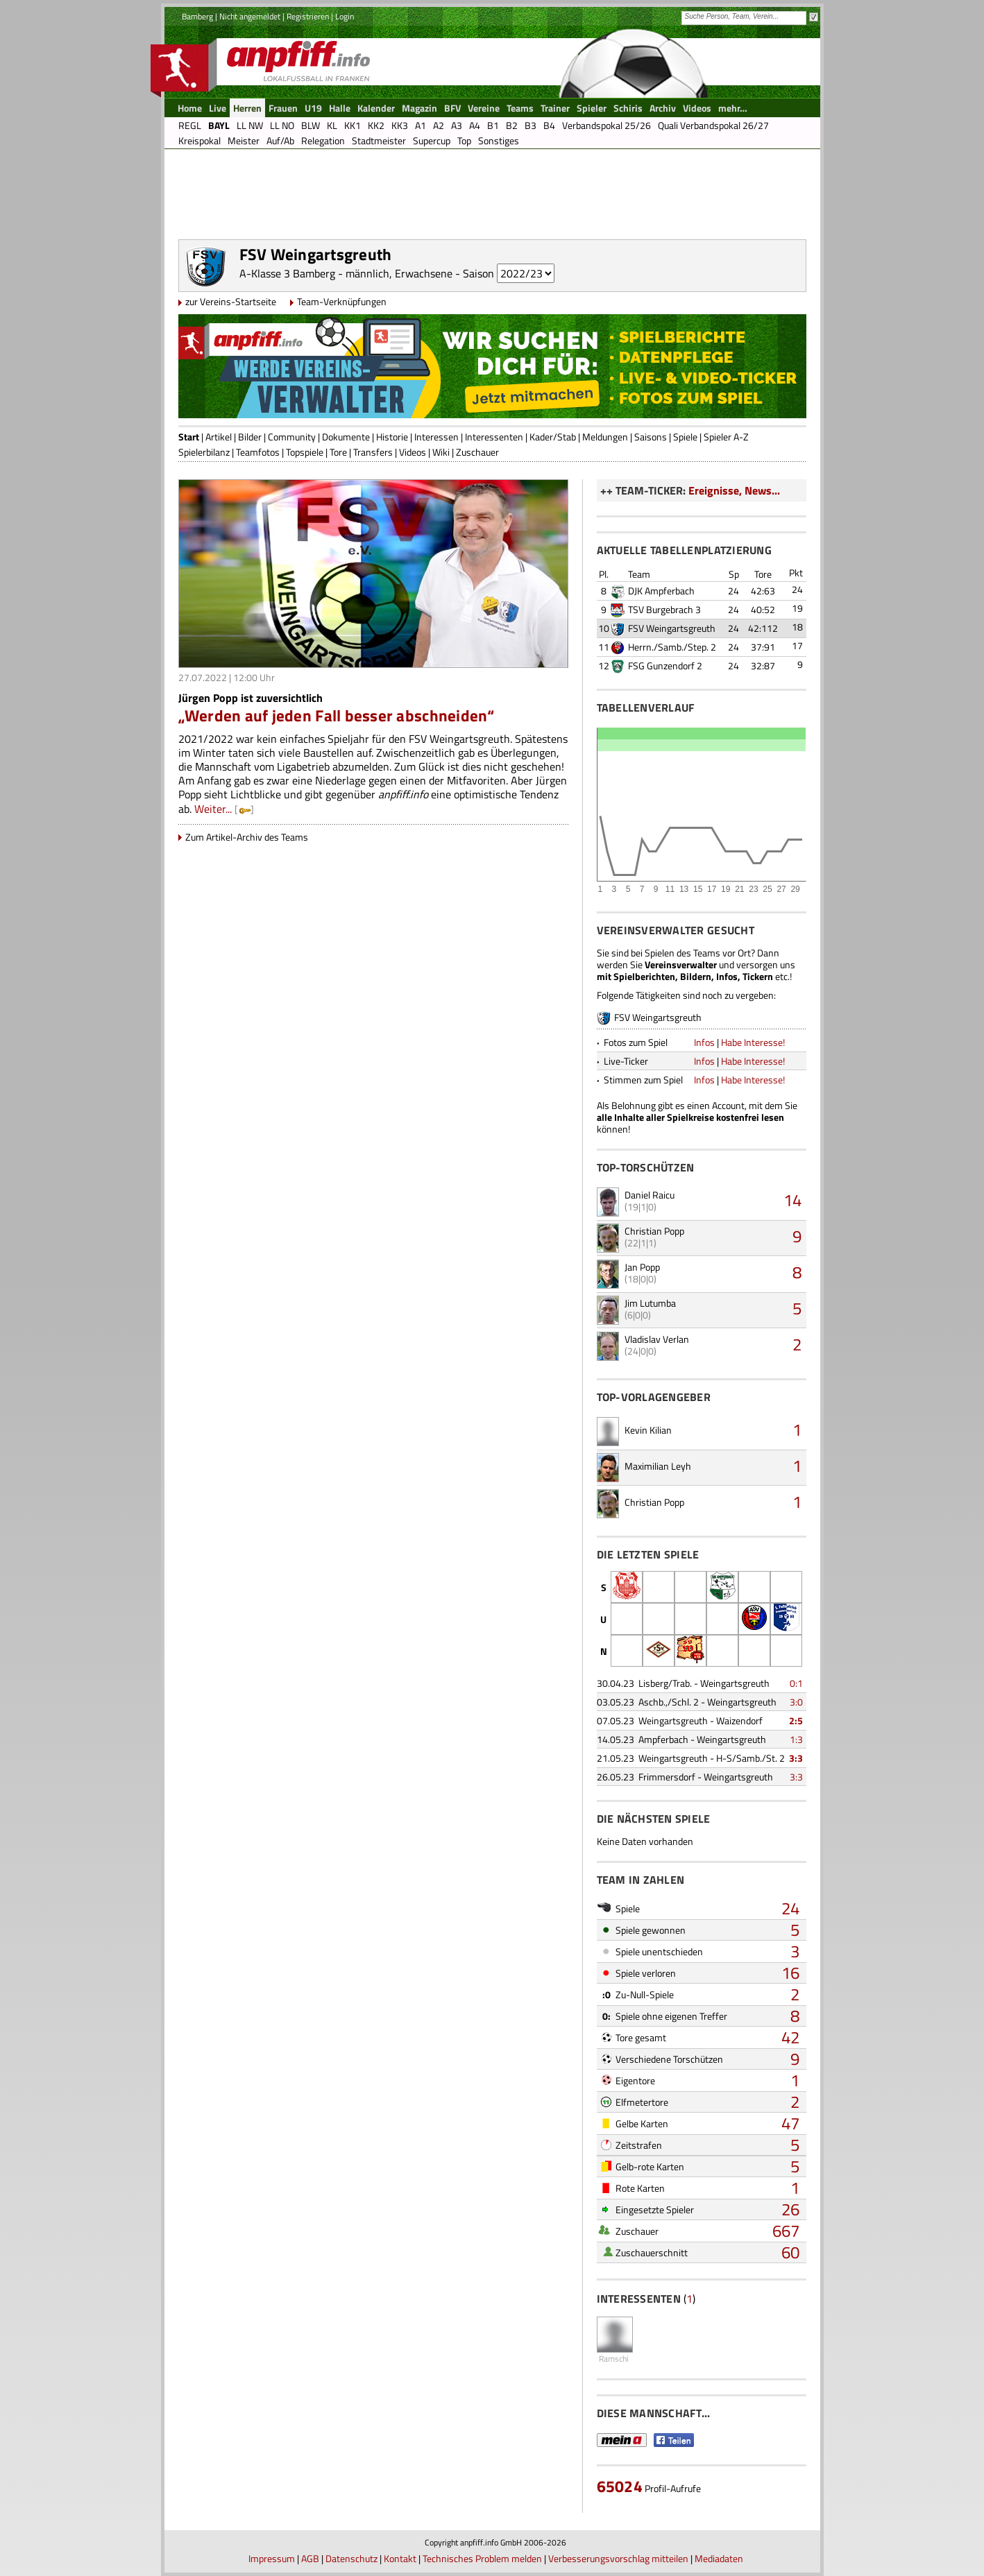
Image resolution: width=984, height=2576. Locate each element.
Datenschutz (351, 2558)
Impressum (271, 2558)
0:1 (796, 1683)
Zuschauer (477, 452)
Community (292, 436)
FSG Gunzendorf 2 (665, 665)
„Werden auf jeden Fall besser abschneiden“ (336, 715)
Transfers (373, 452)
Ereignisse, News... (734, 490)
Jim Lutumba (650, 1303)
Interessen (436, 436)
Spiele (685, 436)
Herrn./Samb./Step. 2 (672, 646)
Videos (412, 452)
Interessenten (494, 436)
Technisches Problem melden (482, 2558)
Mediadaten (719, 2558)
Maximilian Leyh (658, 1466)
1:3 (796, 1739)
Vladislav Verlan (657, 1339)
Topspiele (304, 452)
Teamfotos (258, 452)
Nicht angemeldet (249, 16)
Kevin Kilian (648, 1430)
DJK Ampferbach (661, 590)
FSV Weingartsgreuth (671, 628)
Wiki (441, 452)
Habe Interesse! (753, 1042)
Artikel (218, 436)
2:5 (796, 1720)
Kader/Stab (552, 436)
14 (792, 1199)
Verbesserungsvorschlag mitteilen (618, 2558)
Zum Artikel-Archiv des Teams (246, 837)
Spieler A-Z (726, 436)
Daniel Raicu (650, 1194)
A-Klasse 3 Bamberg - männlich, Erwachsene (345, 273)
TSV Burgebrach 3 (664, 609)
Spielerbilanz (204, 452)
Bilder (250, 436)
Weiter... (213, 808)
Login (344, 16)
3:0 (796, 1701)
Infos (704, 1042)
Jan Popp (642, 1267)
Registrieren (308, 16)
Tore (338, 452)
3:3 (796, 1758)
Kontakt (400, 2558)
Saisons (650, 436)
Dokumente (346, 436)
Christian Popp (654, 1230)
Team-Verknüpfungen (342, 301)
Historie (392, 436)
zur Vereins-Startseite (230, 301)
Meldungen (605, 436)
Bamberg (197, 16)
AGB (310, 2558)
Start (188, 436)
